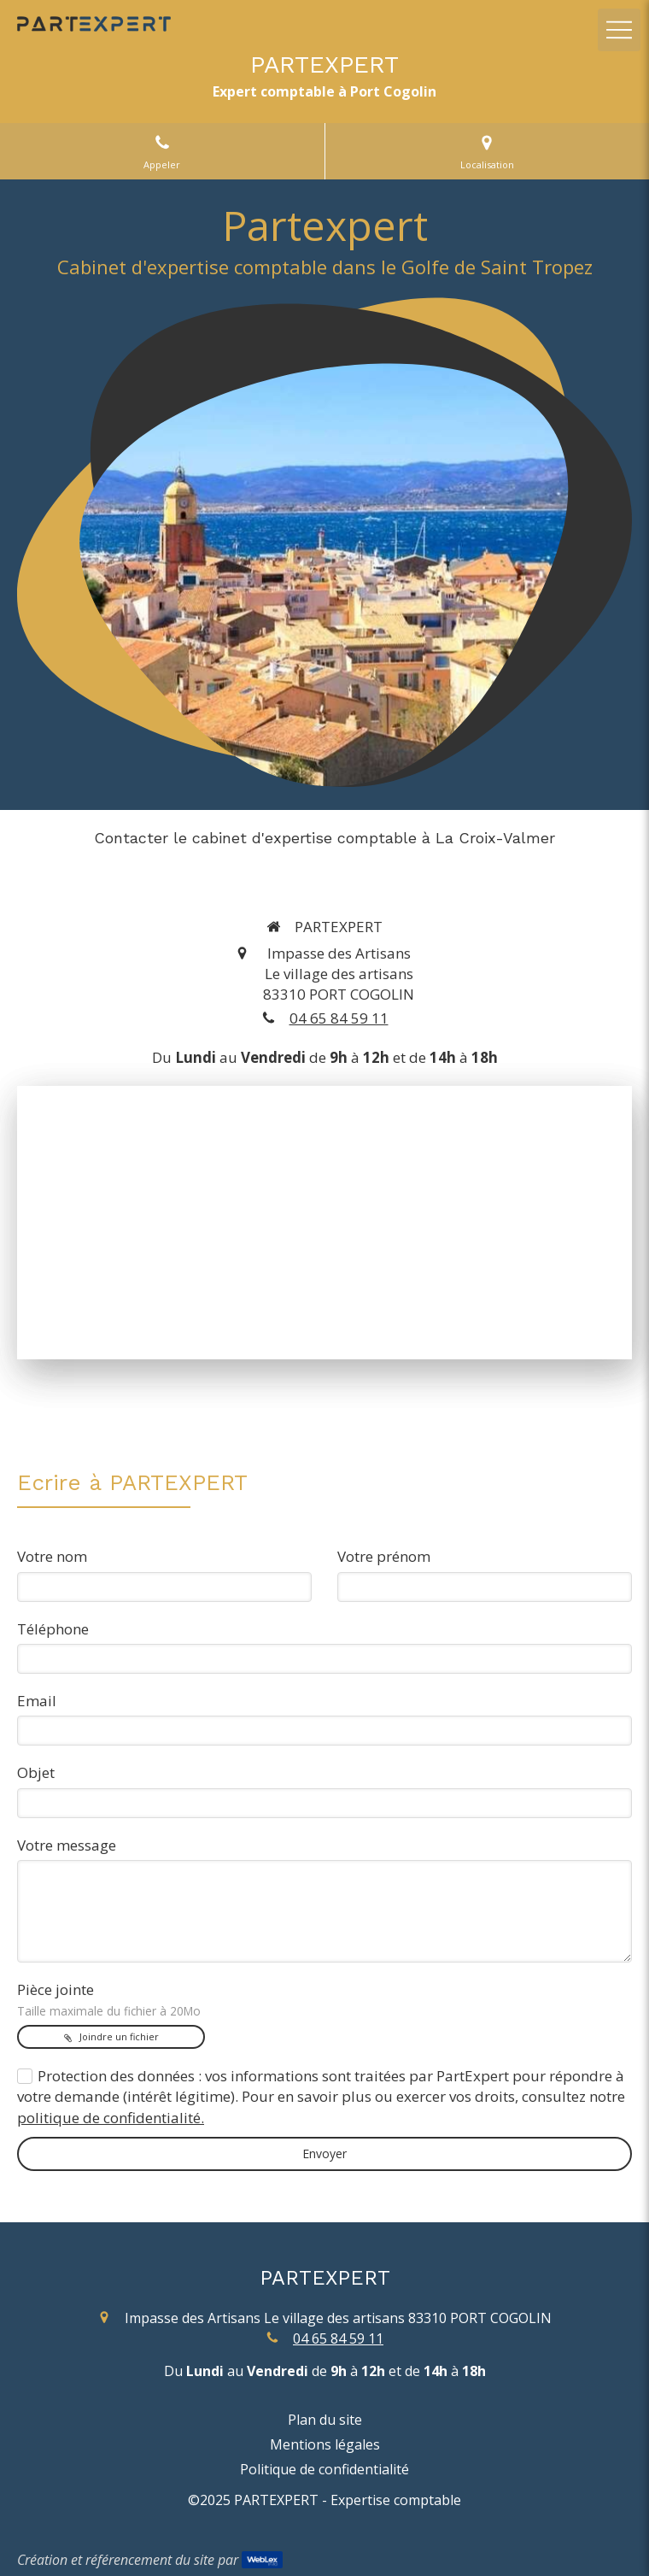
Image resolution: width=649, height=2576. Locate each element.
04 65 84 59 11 (339, 1018)
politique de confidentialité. (110, 2117)
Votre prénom (383, 1556)
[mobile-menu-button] (619, 30)
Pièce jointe (109, 1999)
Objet (36, 1772)
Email (36, 1700)
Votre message (66, 1845)
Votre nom (52, 1556)
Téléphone (53, 1629)
